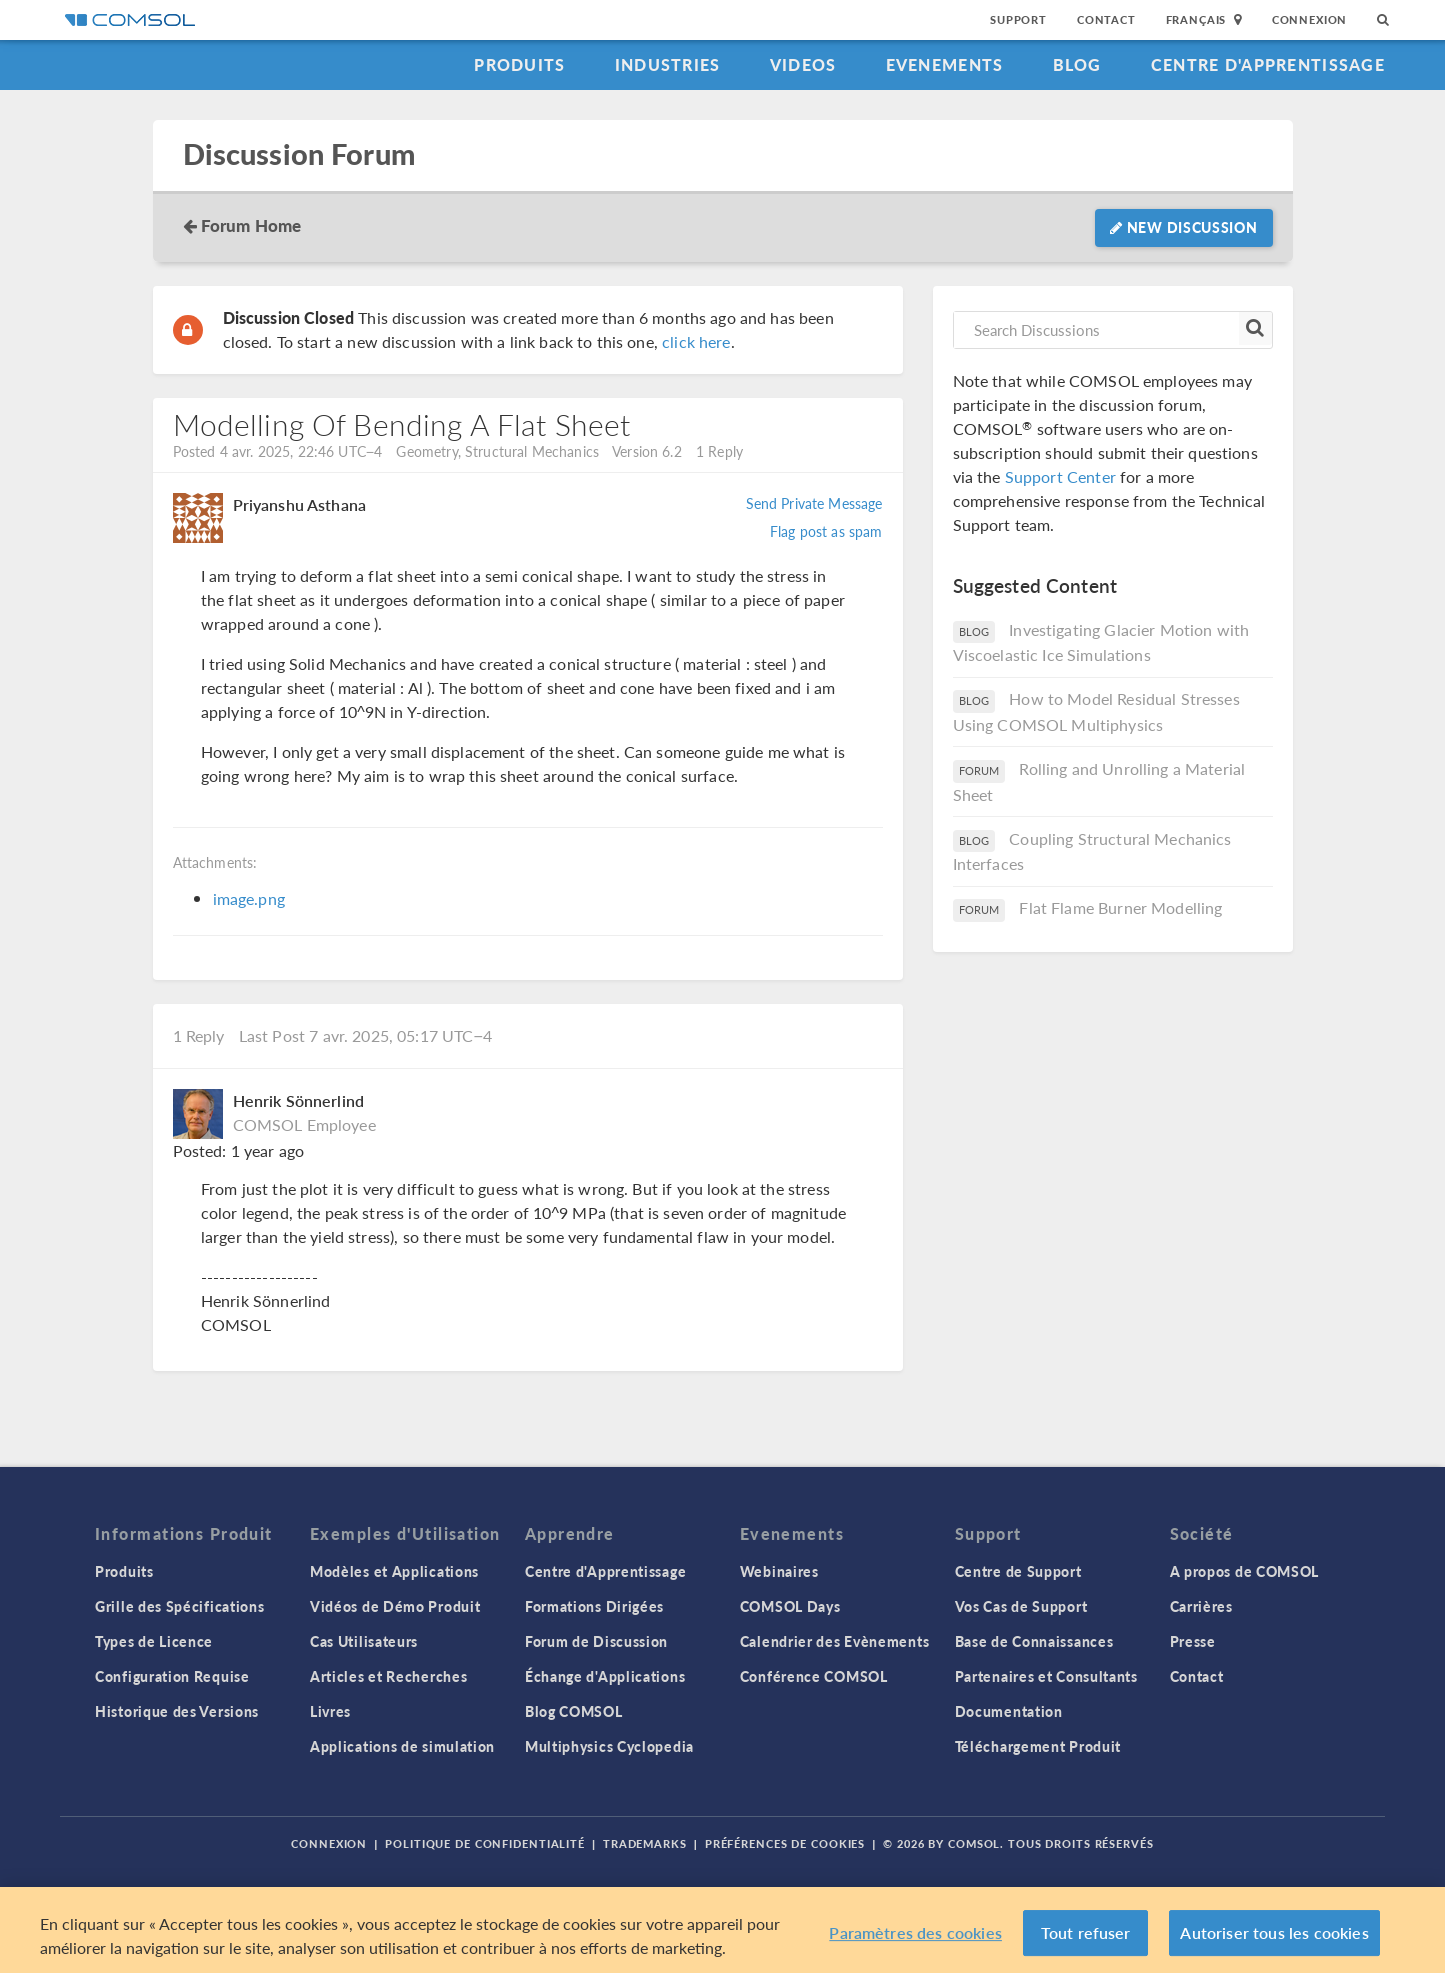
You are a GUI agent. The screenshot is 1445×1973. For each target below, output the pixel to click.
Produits (519, 64)
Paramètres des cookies (915, 1936)
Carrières (1201, 1606)
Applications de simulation (402, 1746)
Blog (1077, 64)
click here (696, 341)
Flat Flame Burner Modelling (1120, 907)
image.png (249, 898)
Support (1018, 19)
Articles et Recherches (388, 1676)
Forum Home (251, 225)
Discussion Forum (299, 154)
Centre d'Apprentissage (1268, 64)
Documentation (1009, 1711)
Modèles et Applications (394, 1571)
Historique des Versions (177, 1711)
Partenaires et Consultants (1046, 1676)
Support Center (1060, 476)
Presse (1193, 1641)
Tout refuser (1086, 1936)
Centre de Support (1018, 1571)
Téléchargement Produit (1038, 1746)
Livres (330, 1711)
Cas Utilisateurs (364, 1641)
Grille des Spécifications (180, 1606)
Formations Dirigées (594, 1606)
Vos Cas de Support (1021, 1606)
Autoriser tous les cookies (1274, 1936)
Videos (803, 64)
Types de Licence (154, 1641)
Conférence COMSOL (814, 1676)
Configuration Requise (172, 1676)
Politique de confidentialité (485, 1843)
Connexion (1309, 19)
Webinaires (779, 1571)
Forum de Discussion (596, 1641)
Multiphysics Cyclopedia (609, 1746)
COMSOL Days (790, 1606)
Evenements (945, 64)
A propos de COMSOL (1245, 1571)
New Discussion (1183, 227)
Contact (1106, 19)
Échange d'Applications (605, 1676)
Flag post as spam (826, 531)
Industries (668, 64)
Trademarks (645, 1843)
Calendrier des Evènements (835, 1641)
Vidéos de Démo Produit (395, 1606)
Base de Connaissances (1034, 1641)
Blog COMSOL (574, 1711)
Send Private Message (814, 503)
